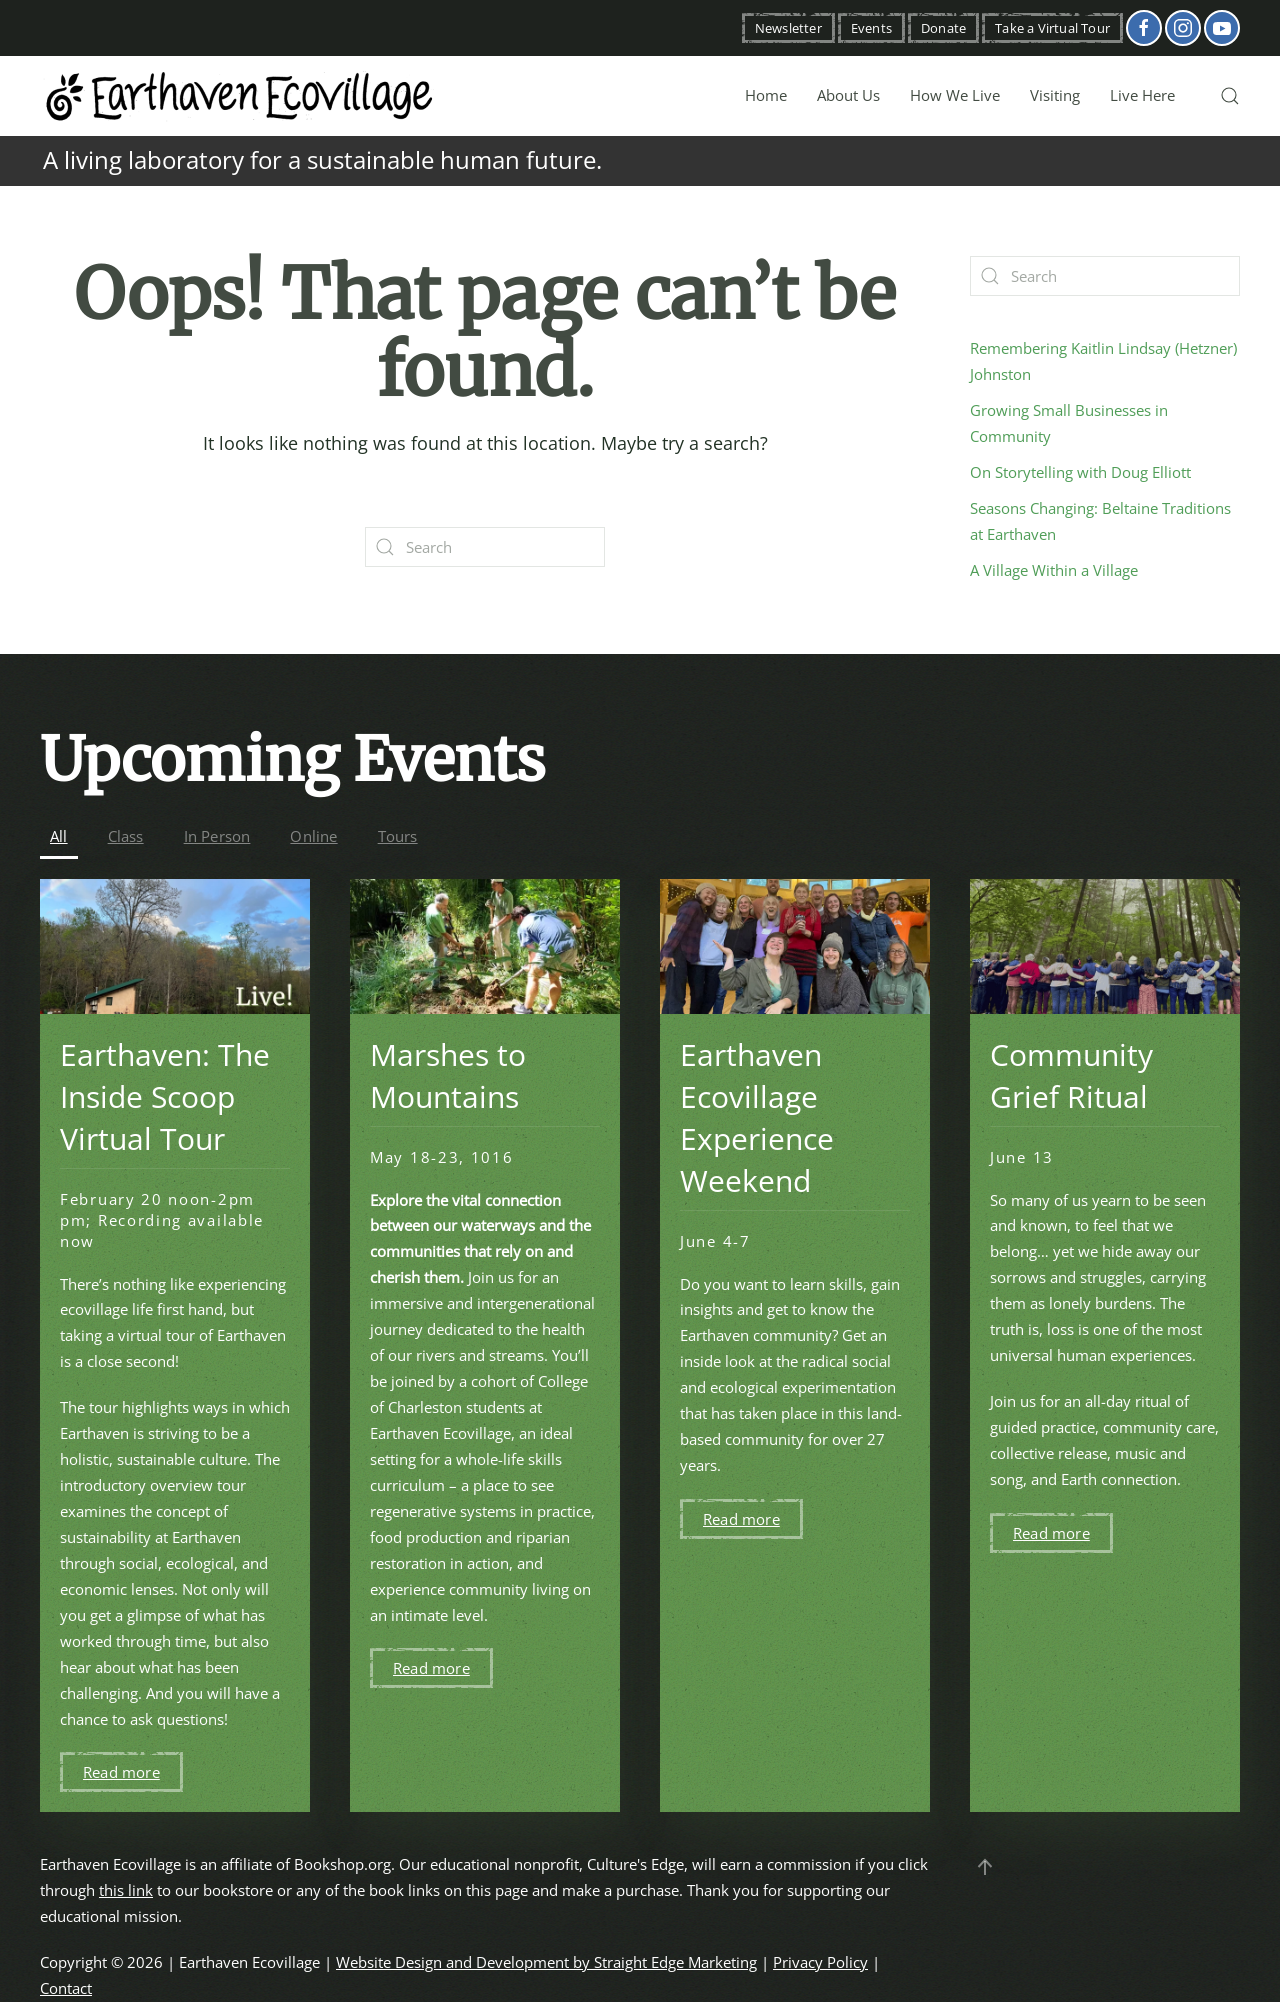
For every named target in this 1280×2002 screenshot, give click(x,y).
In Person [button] (217, 836)
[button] (1230, 96)
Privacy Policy (820, 1962)
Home (766, 95)
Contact (66, 1988)
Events (871, 28)
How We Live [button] (955, 95)
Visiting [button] (1055, 95)
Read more (121, 1772)
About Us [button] (848, 95)
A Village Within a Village (1054, 570)
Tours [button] (398, 836)
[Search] (485, 547)
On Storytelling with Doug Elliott (1080, 472)
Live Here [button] (1142, 95)
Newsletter (788, 28)
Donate (943, 28)
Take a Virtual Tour (1052, 28)
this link (126, 1890)
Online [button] (313, 836)
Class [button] (126, 836)
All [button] (59, 836)
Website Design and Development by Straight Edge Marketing (546, 1962)
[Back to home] (240, 96)
